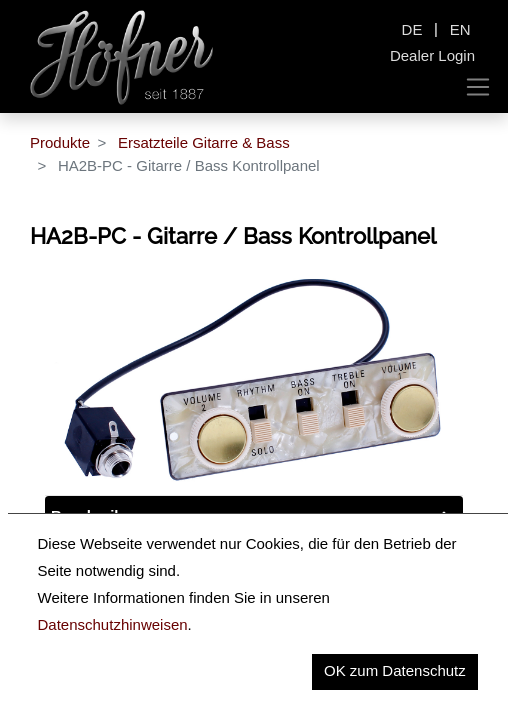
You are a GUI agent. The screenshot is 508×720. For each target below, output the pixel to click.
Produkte (60, 142)
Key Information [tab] (108, 557)
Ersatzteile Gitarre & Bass (204, 142)
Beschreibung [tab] (101, 515)
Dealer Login (432, 55)
